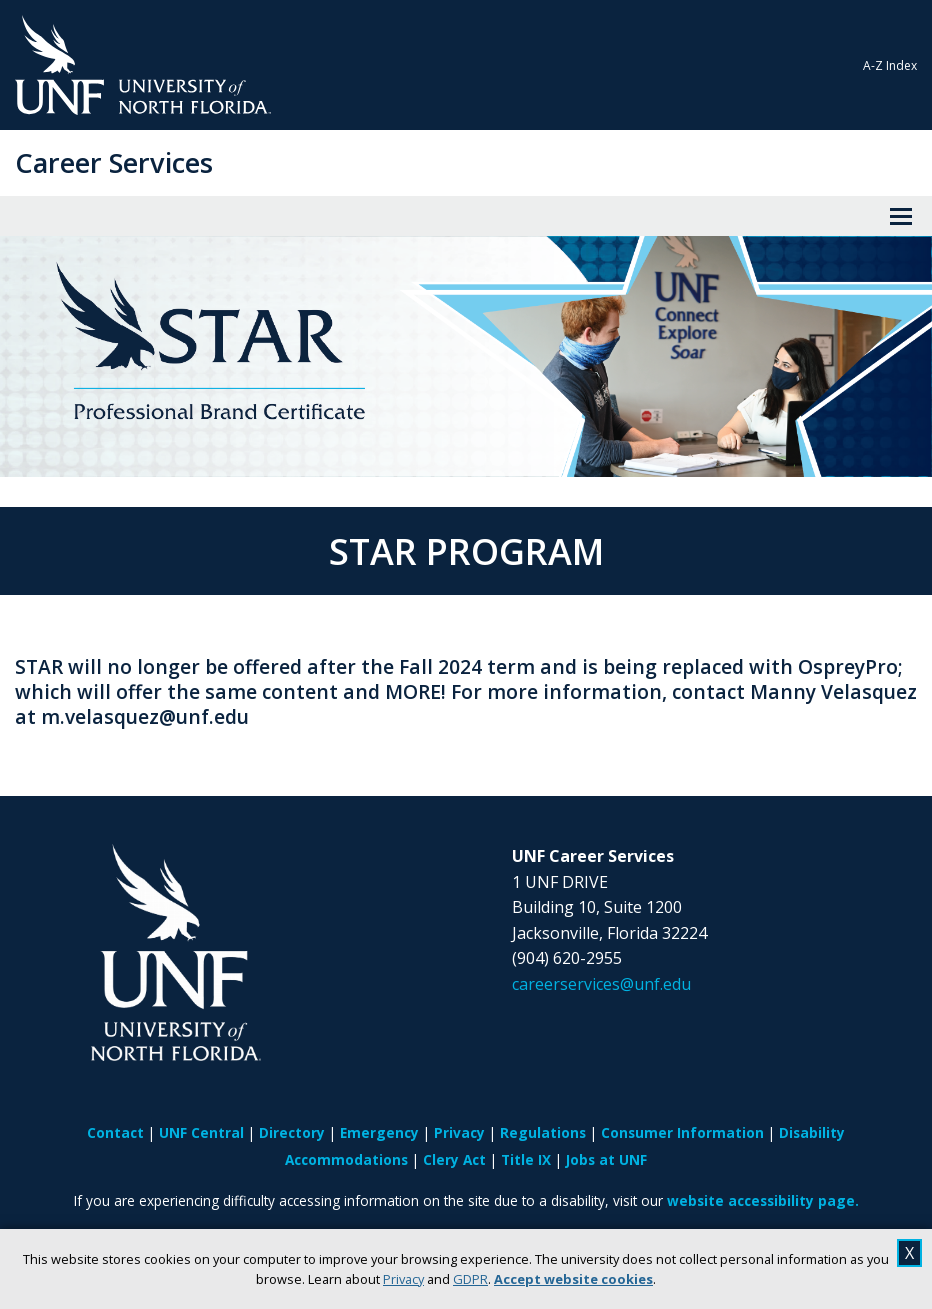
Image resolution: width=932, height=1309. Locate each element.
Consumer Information (682, 1132)
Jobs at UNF (606, 1159)
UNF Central (201, 1132)
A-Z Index (890, 65)
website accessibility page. (763, 1200)
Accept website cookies (573, 1279)
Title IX (526, 1159)
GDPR (470, 1279)
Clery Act (454, 1159)
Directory (292, 1132)
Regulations (543, 1132)
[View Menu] (901, 216)
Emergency (379, 1132)
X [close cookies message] (909, 1253)
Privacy (403, 1279)
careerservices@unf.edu (601, 984)
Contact (115, 1132)
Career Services (114, 162)
